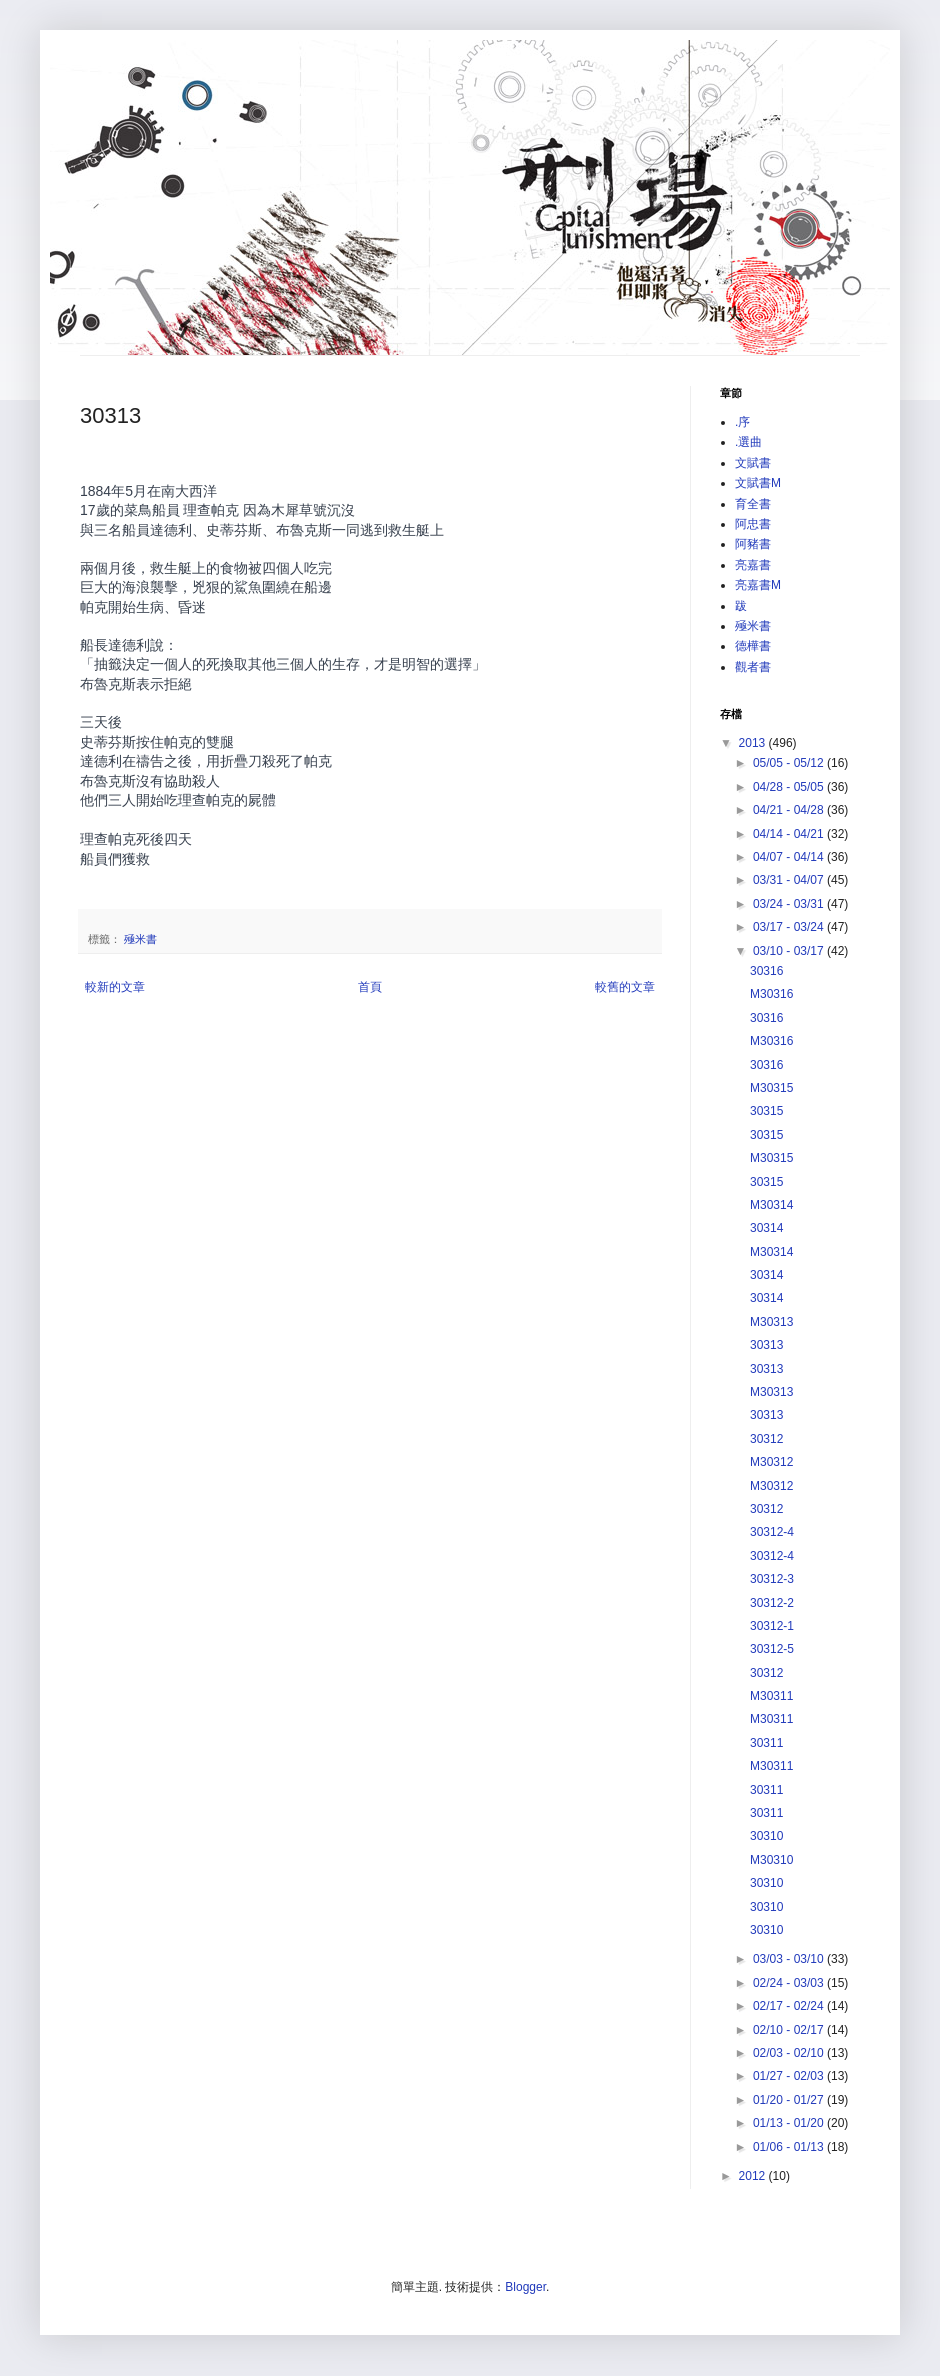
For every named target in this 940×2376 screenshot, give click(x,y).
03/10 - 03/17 (790, 951)
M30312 (771, 1462)
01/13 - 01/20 (790, 2123)
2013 (754, 743)
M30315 (771, 1088)
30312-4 (772, 1532)
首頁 (370, 987)
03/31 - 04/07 (790, 880)
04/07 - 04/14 (790, 857)
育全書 (753, 504)
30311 (766, 1743)
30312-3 (772, 1579)
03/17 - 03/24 (790, 927)
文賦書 (753, 463)
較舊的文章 (625, 987)
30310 (766, 1836)
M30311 (771, 1696)
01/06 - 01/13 (790, 2147)
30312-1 (772, 1626)
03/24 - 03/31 (790, 904)
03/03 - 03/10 (790, 1959)
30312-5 (772, 1649)
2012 (754, 2176)
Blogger (525, 2287)
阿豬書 (753, 544)
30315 (766, 1111)
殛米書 (140, 939)
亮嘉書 (753, 565)
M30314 (771, 1205)
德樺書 (753, 646)
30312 (766, 1439)
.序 (742, 422)
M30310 (771, 1860)
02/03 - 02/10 (790, 2053)
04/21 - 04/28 (790, 810)
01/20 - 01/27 (790, 2100)
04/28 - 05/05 (790, 787)
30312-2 (772, 1603)
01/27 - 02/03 (790, 2076)
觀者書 (753, 667)
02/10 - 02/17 (790, 2030)
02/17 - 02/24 (790, 2006)
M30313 (771, 1322)
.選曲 (748, 442)
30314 (766, 1228)
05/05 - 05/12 (790, 763)
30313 (766, 1345)
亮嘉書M (758, 585)
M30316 (771, 994)
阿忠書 (753, 524)
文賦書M (758, 483)
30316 (766, 971)
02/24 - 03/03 (790, 1983)
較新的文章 (115, 987)
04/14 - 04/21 (790, 834)
